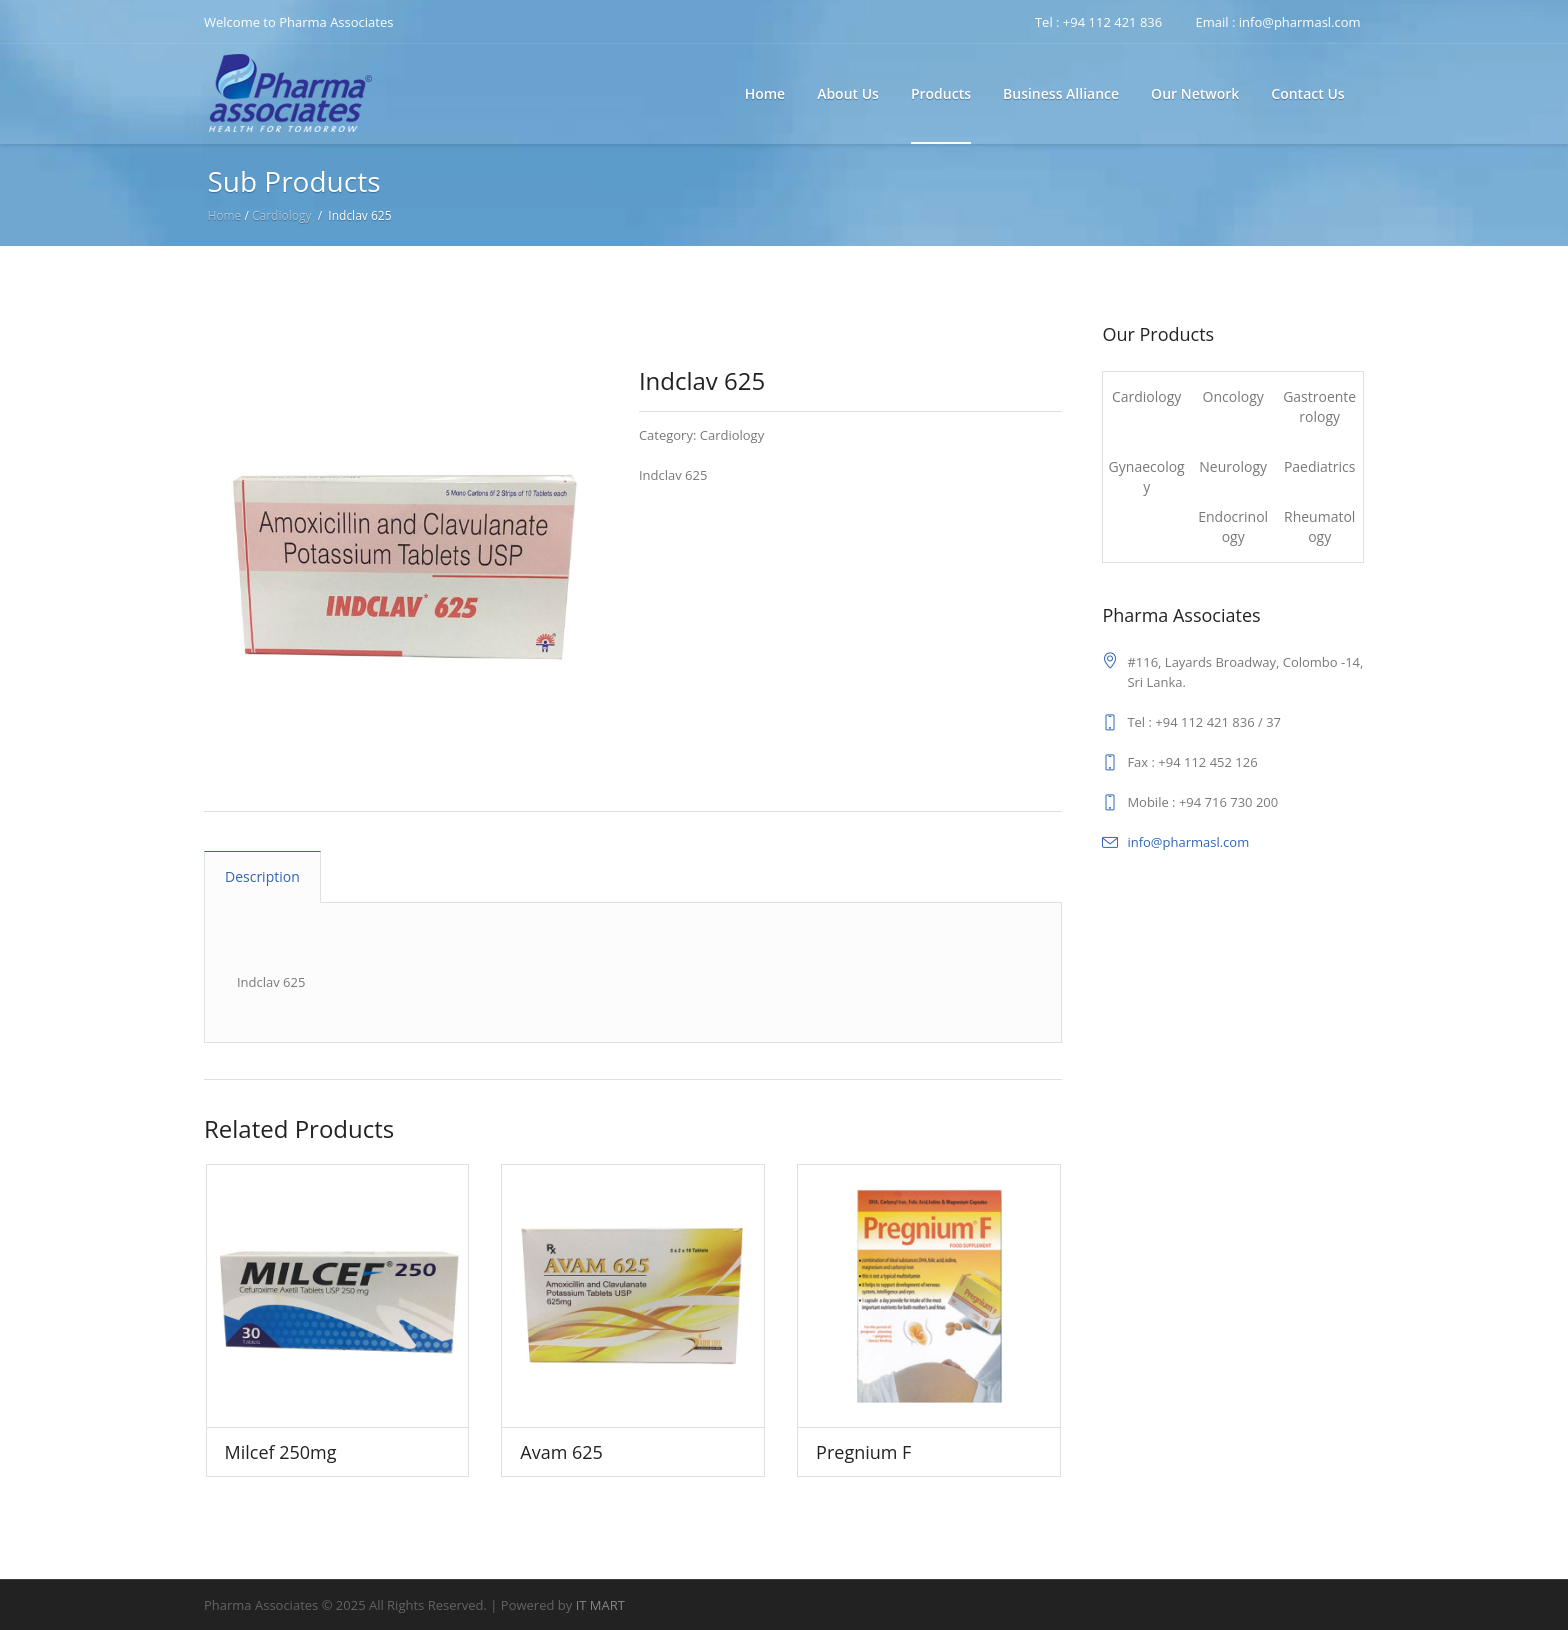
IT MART (600, 1605)
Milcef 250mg (281, 1452)
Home (224, 215)
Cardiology (282, 215)
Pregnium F (863, 1452)
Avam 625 (561, 1452)
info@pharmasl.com (1188, 842)
